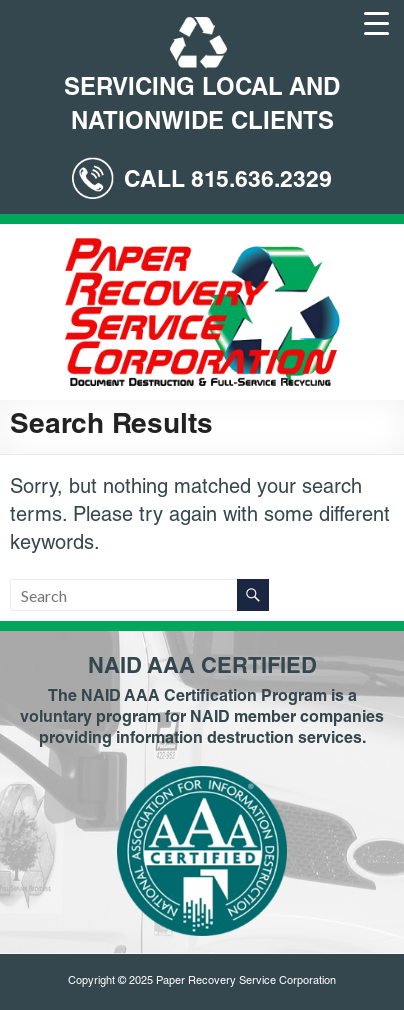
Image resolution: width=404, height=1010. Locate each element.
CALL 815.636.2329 (228, 181)
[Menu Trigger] (377, 22)
